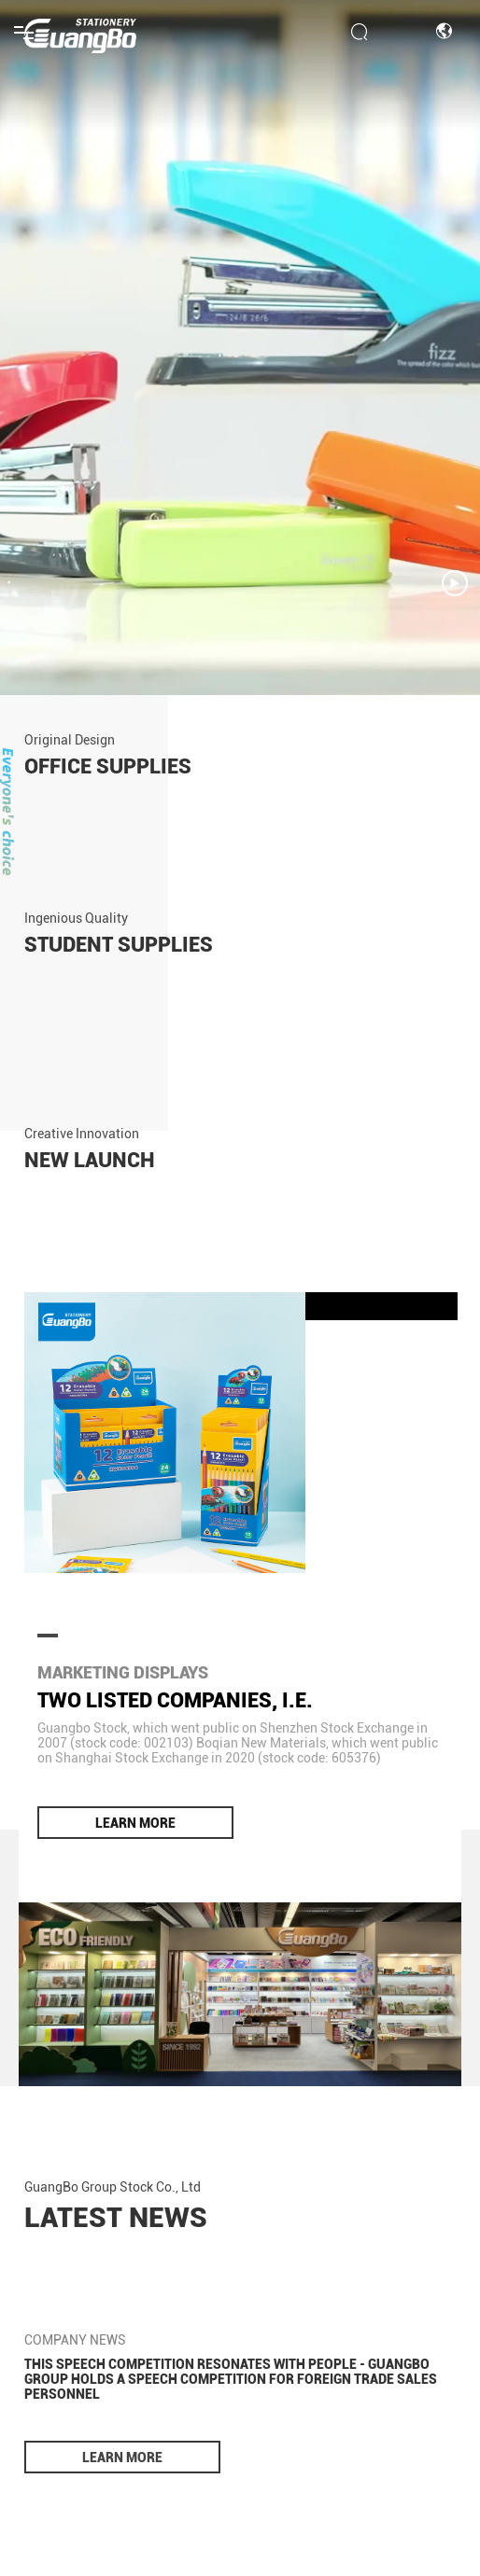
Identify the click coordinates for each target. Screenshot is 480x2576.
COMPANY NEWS (75, 2339)
